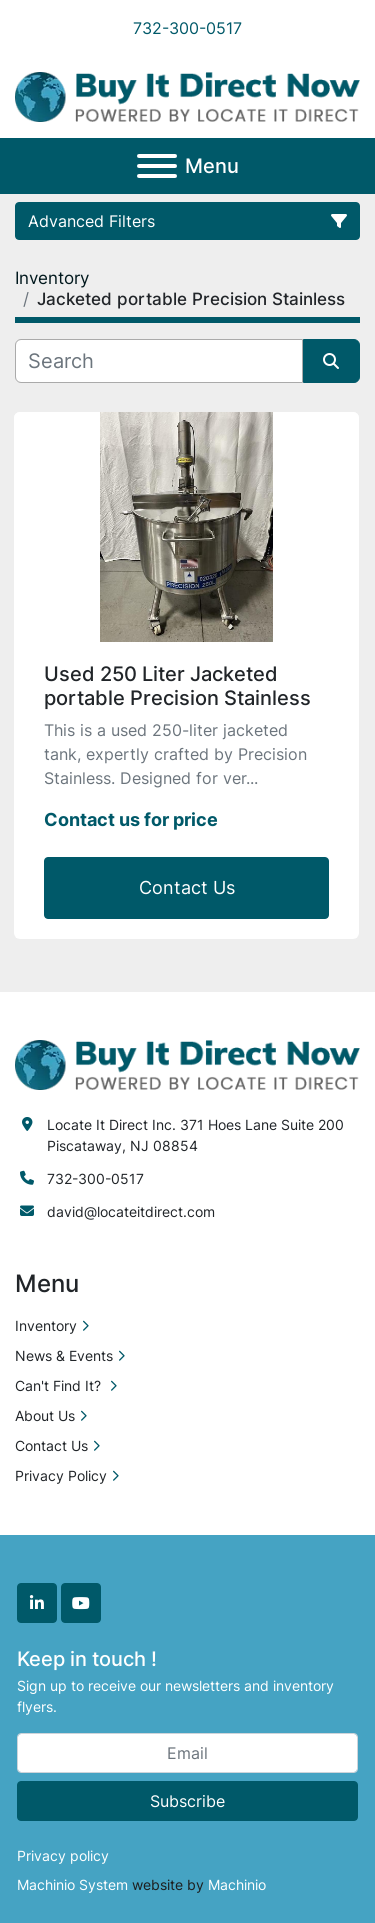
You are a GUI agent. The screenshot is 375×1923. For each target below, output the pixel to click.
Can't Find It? (60, 1385)
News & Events (64, 1355)
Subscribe (187, 1801)
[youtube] (81, 1603)
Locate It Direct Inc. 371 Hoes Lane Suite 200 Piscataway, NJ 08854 (195, 1135)
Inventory (46, 1325)
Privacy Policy (61, 1475)
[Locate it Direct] (187, 1063)
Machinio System (72, 1884)
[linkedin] (37, 1603)
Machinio (237, 1884)
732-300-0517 (187, 28)
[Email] (187, 1753)
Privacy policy (63, 1855)
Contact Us (187, 887)
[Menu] (157, 166)
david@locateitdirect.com (131, 1211)
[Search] (159, 361)
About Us (45, 1415)
